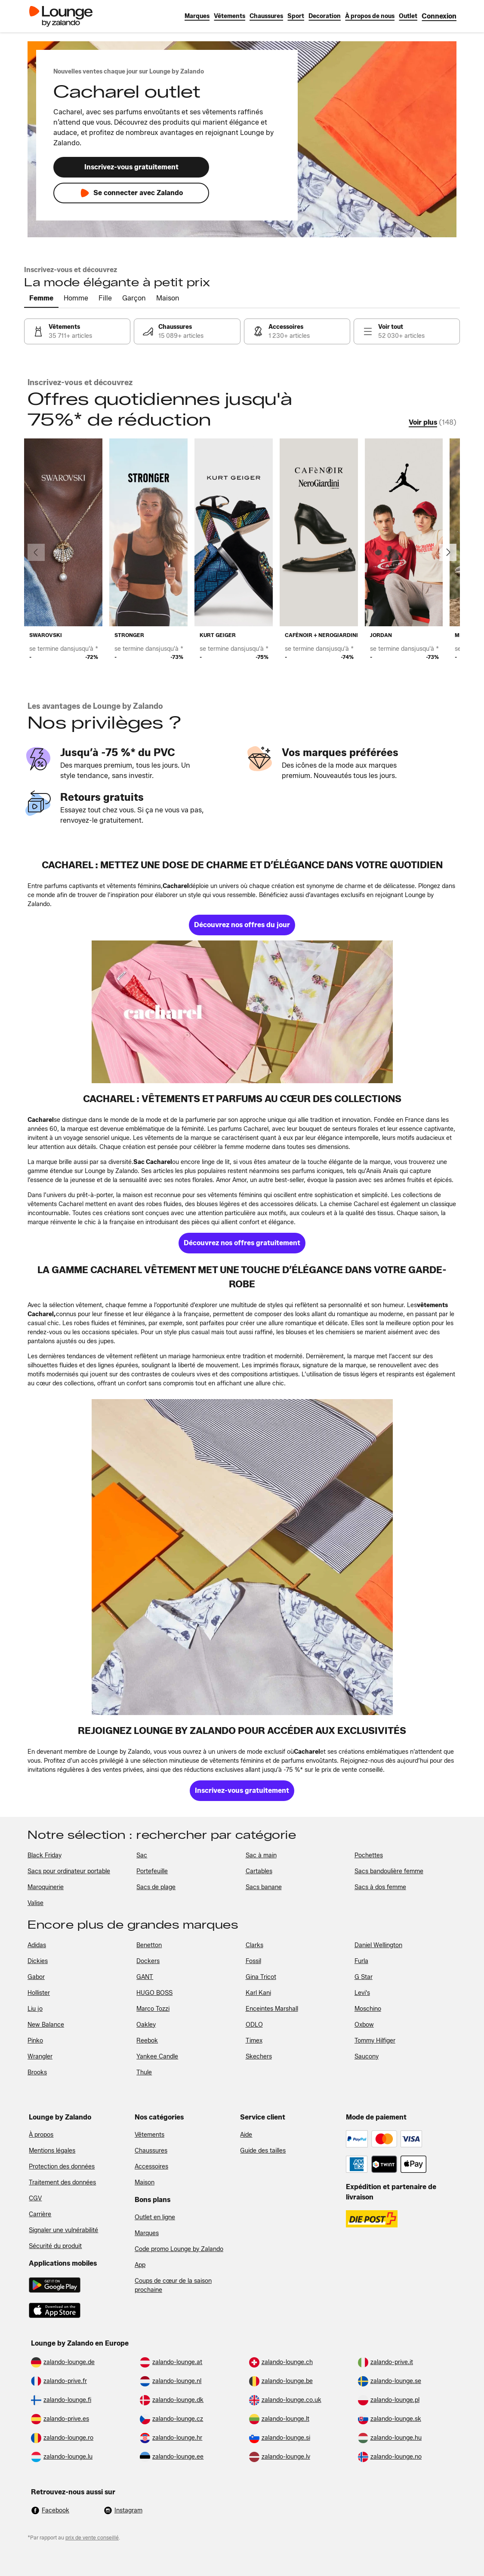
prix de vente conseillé (92, 2537)
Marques (147, 2233)
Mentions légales (52, 2150)
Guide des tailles (263, 2150)
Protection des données (62, 2166)
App (140, 2265)
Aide (246, 2134)
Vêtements (149, 2134)
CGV (35, 2198)
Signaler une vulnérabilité (63, 2230)
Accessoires (151, 2166)
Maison (144, 2182)
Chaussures (151, 2150)
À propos (41, 2134)
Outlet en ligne (155, 2217)
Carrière (40, 2214)
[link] (439, 16)
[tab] (41, 299)
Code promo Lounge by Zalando (179, 2249)
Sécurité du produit (55, 2246)
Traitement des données (62, 2182)
